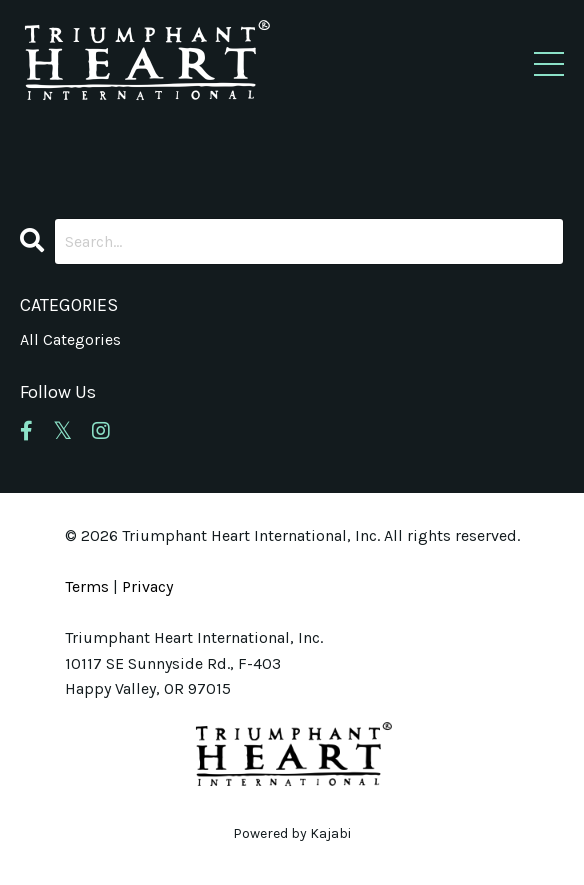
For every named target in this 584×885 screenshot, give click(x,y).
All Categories (70, 339)
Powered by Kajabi (292, 833)
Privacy (147, 586)
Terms (87, 586)
